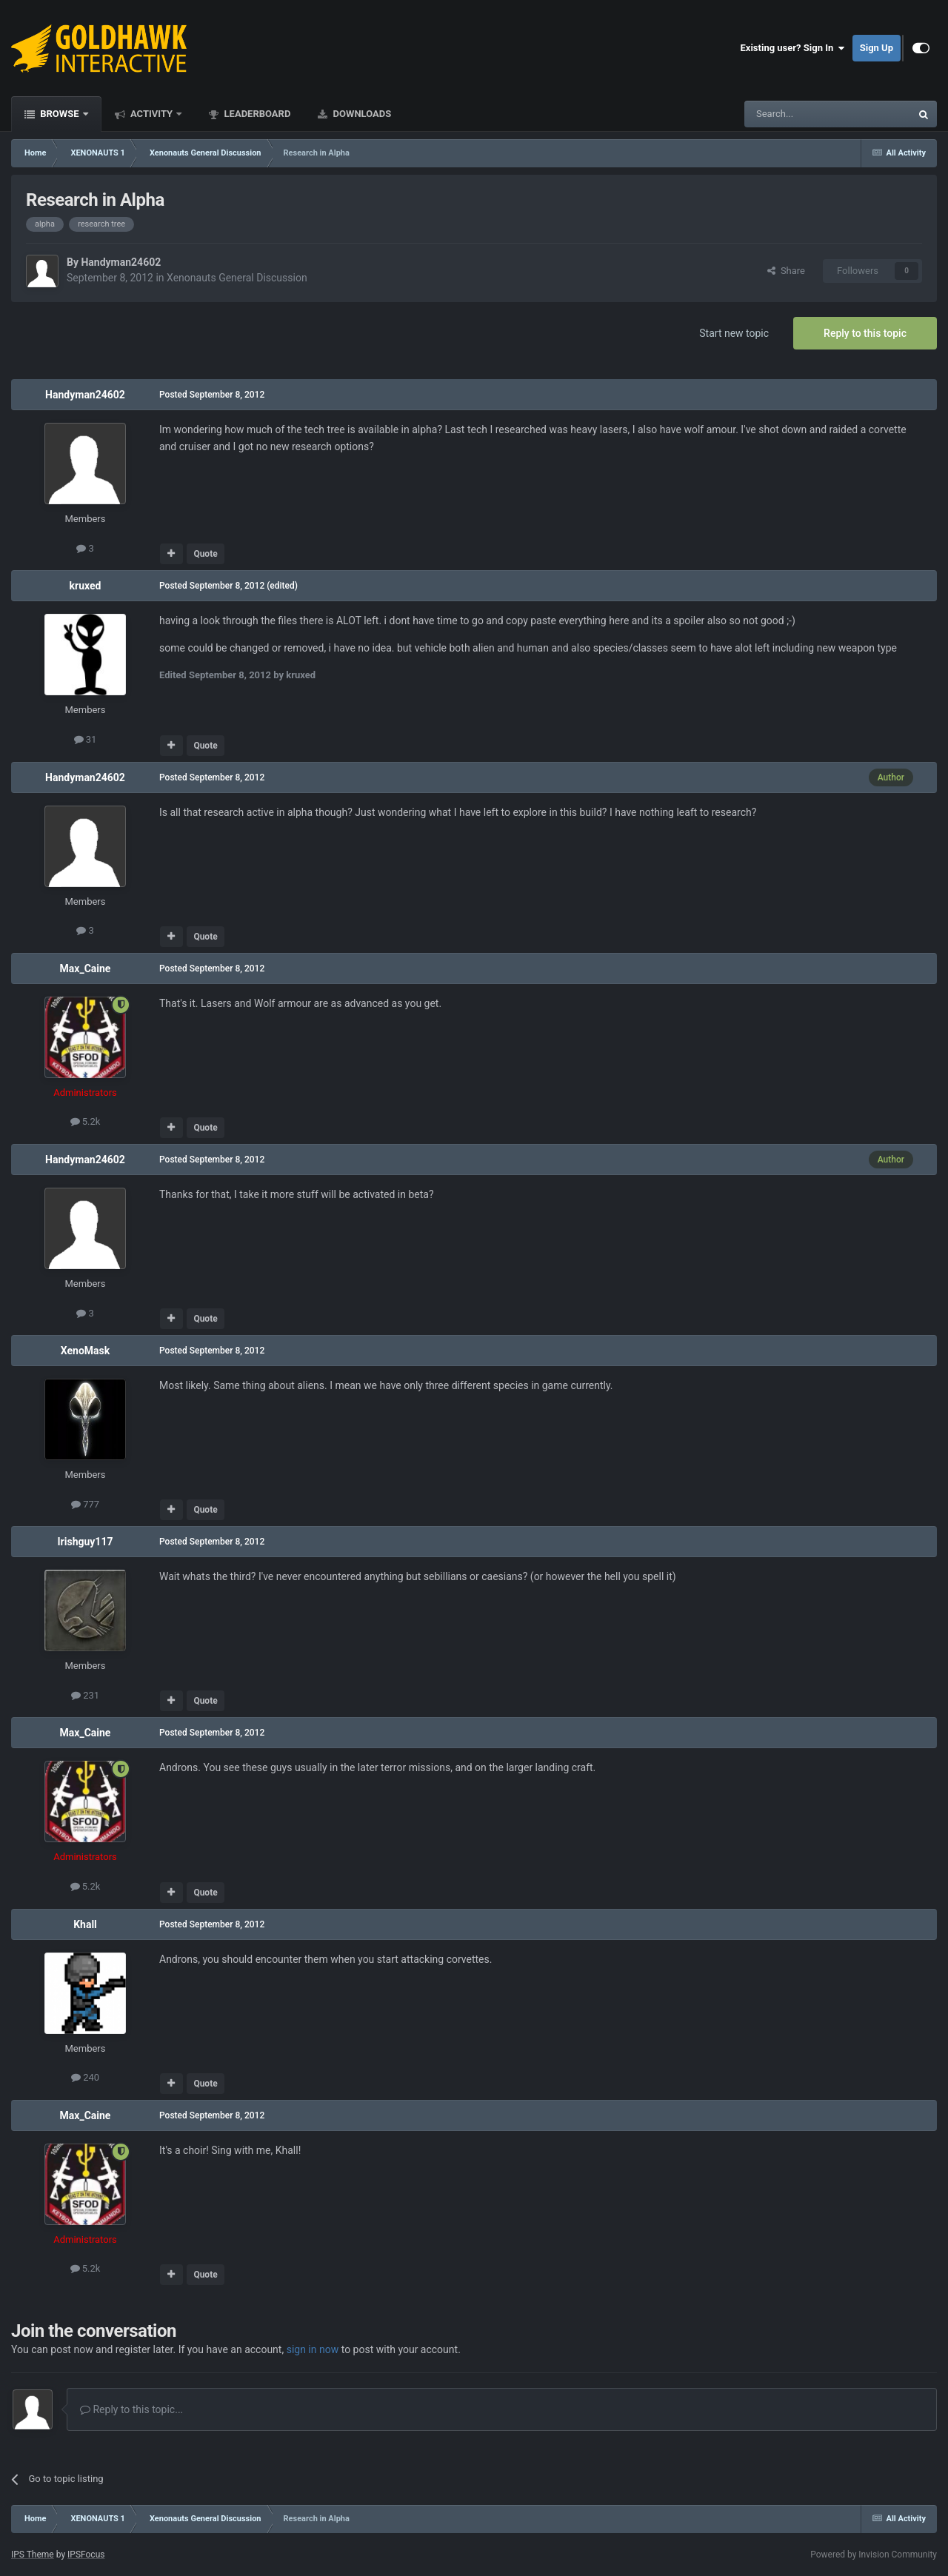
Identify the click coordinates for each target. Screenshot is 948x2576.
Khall (85, 1924)
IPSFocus (85, 2554)
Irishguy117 (85, 1542)
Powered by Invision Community (873, 2554)
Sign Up (876, 47)
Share (786, 270)
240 (85, 2077)
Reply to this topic (865, 333)
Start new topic (734, 333)
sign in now (313, 2349)
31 (85, 739)
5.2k (85, 1121)
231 (85, 1695)
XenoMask (85, 1350)
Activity (152, 113)
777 (85, 1504)
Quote (205, 554)
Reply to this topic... (131, 2409)
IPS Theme (32, 2554)
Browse (59, 113)
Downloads (360, 113)
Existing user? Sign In (793, 48)
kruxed (85, 586)
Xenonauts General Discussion (237, 278)
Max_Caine (85, 968)
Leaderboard (255, 113)
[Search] (792, 114)
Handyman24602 (121, 262)
